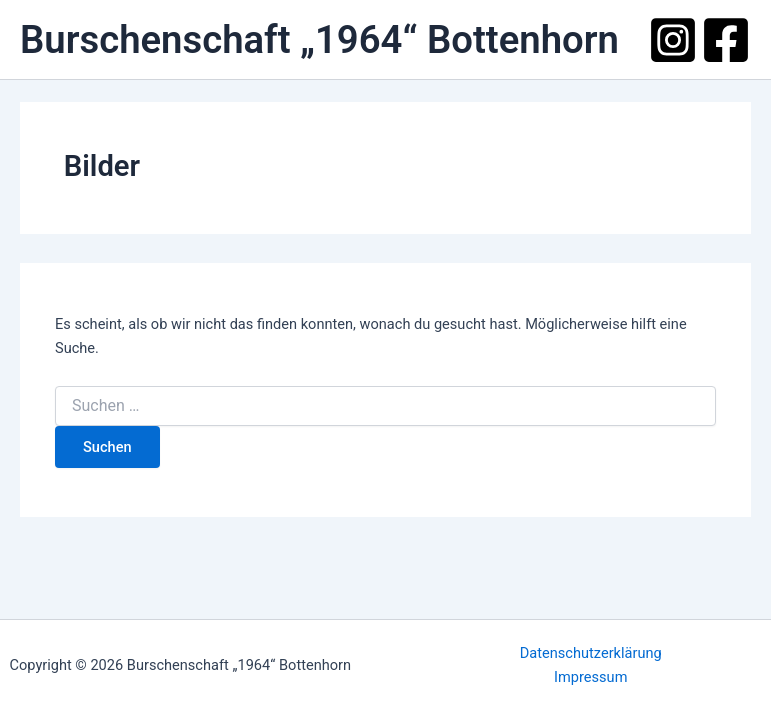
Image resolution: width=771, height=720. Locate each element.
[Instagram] (673, 40)
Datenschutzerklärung (591, 653)
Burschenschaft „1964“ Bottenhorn (319, 39)
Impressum (590, 677)
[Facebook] (726, 40)
